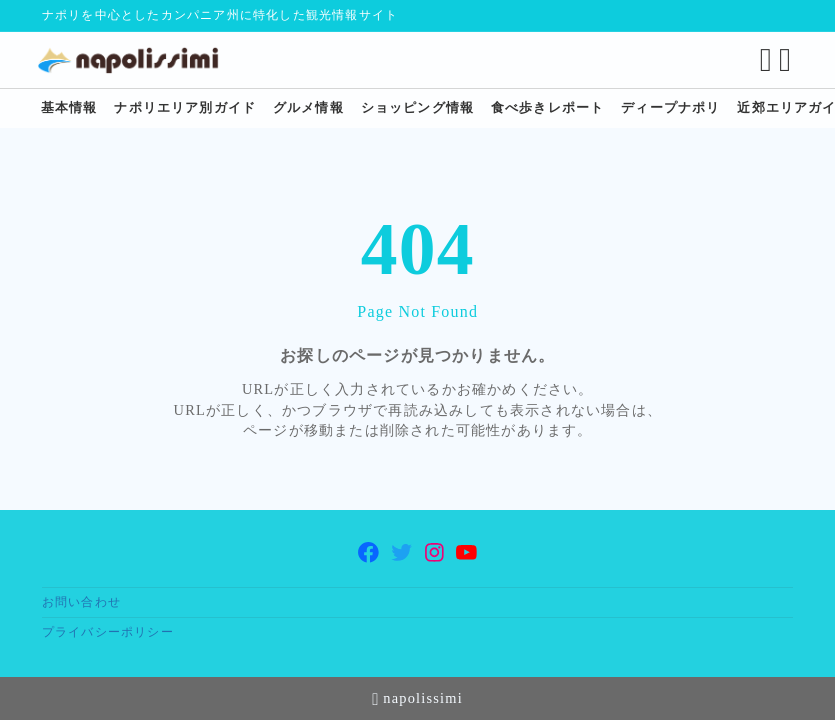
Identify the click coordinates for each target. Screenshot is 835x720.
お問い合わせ (81, 602)
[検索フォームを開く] (761, 60)
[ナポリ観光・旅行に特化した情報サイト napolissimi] (140, 60)
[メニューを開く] (783, 60)
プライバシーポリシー (108, 632)
